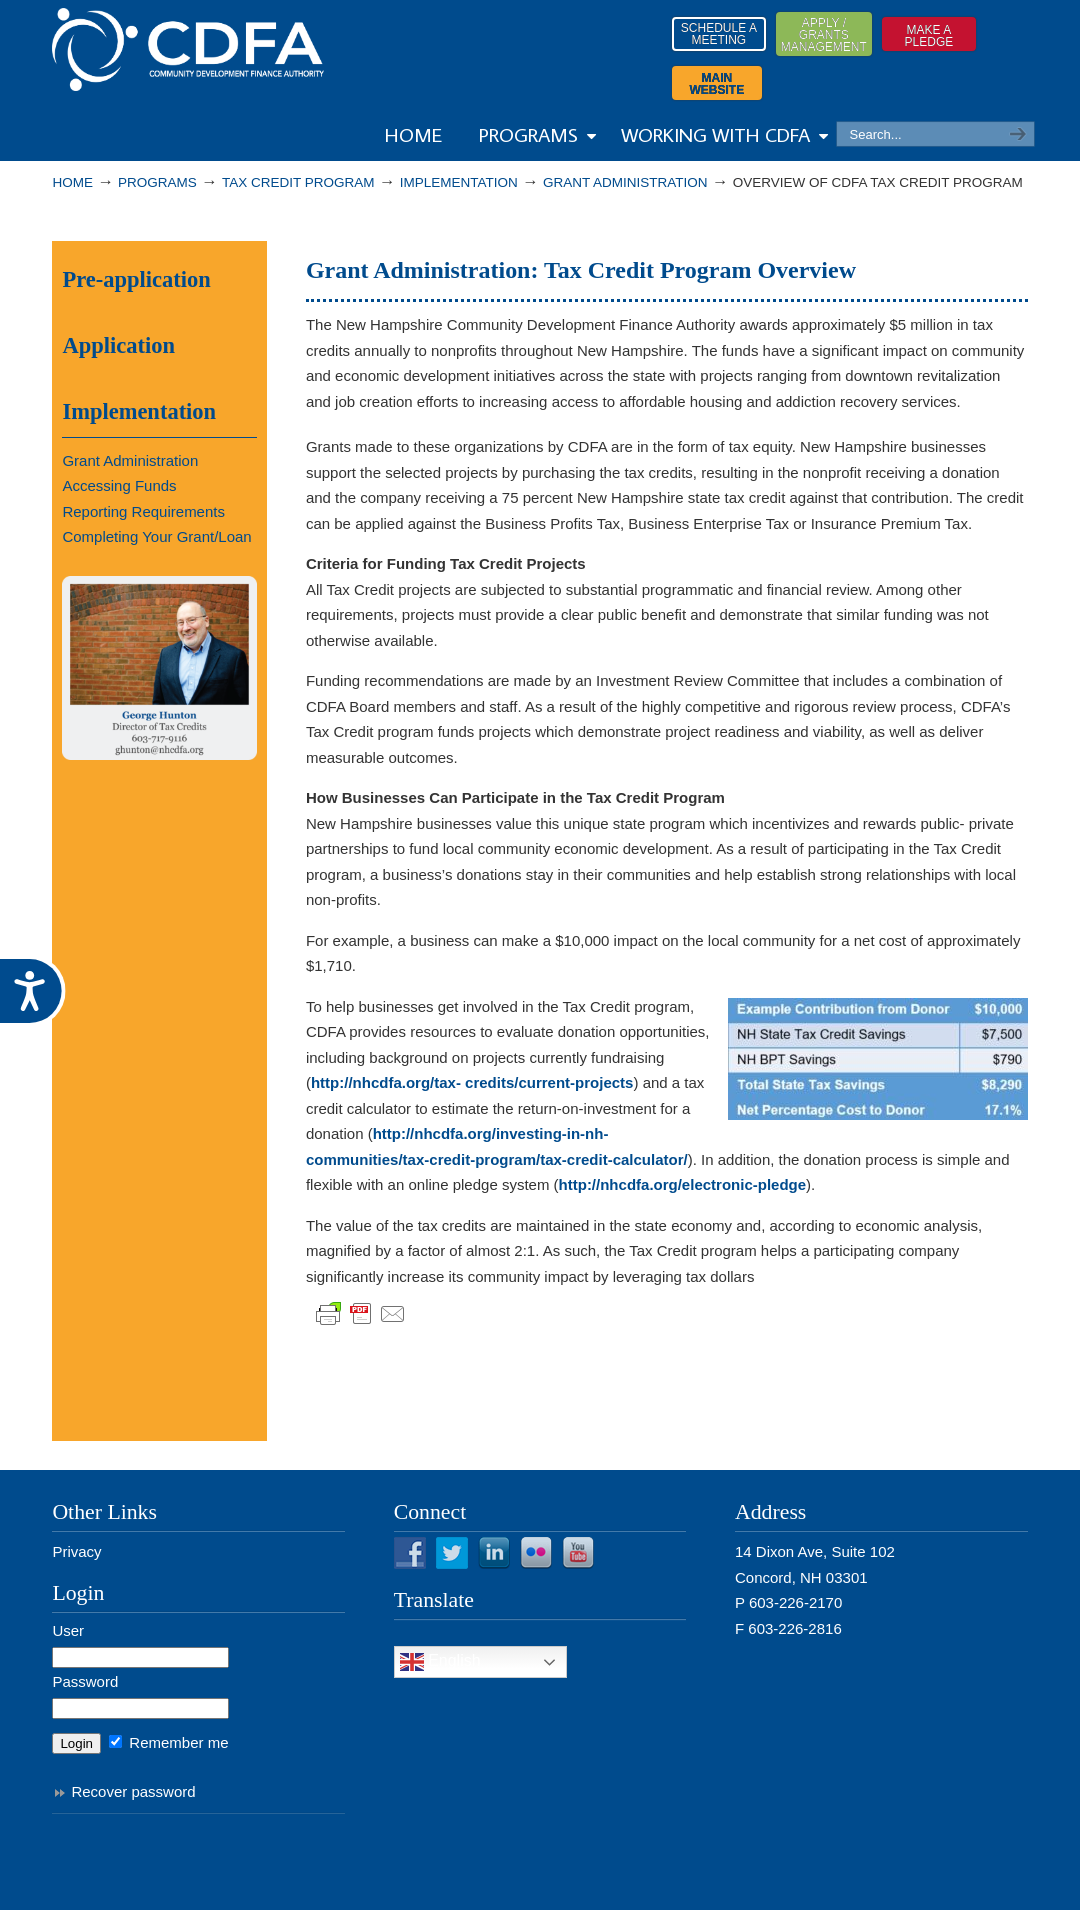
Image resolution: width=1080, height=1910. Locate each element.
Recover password (133, 1791)
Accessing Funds (119, 485)
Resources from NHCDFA (188, 49)
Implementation (459, 182)
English (440, 1662)
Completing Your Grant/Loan (156, 536)
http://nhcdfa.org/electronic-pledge (683, 1184)
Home (72, 182)
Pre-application (136, 279)
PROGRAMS (157, 182)
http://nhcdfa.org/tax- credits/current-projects (472, 1082)
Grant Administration (625, 182)
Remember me (168, 1742)
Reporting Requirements (143, 511)
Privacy (76, 1551)
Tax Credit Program (298, 182)
